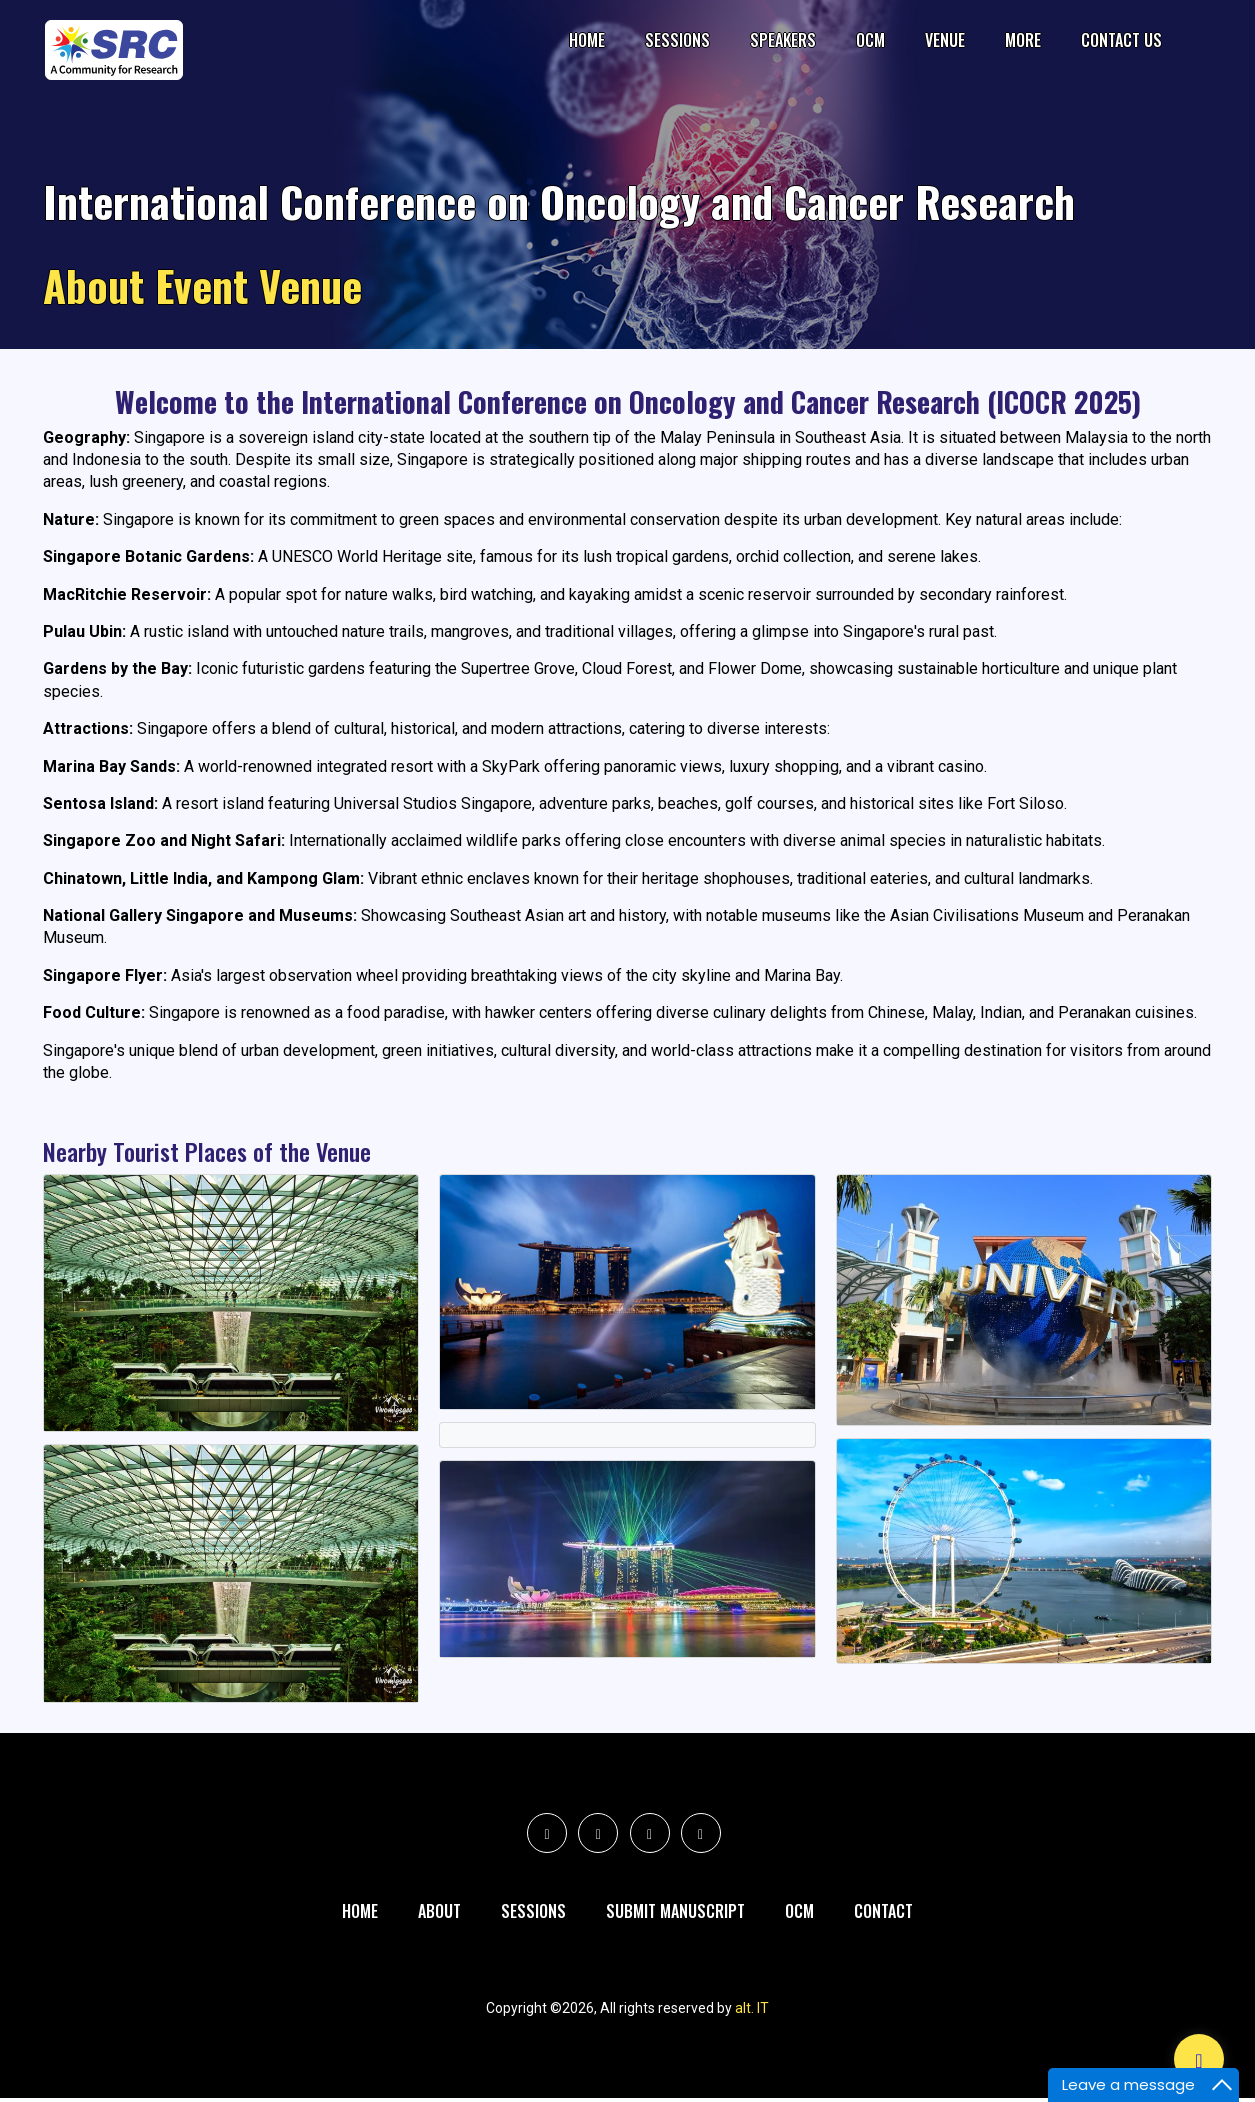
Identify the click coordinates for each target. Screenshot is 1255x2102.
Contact (883, 1913)
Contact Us (1121, 40)
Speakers (783, 40)
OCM (870, 40)
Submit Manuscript (675, 1913)
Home (587, 40)
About (439, 1913)
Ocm (799, 1913)
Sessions (677, 40)
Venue (945, 40)
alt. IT (752, 2012)
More (1023, 40)
